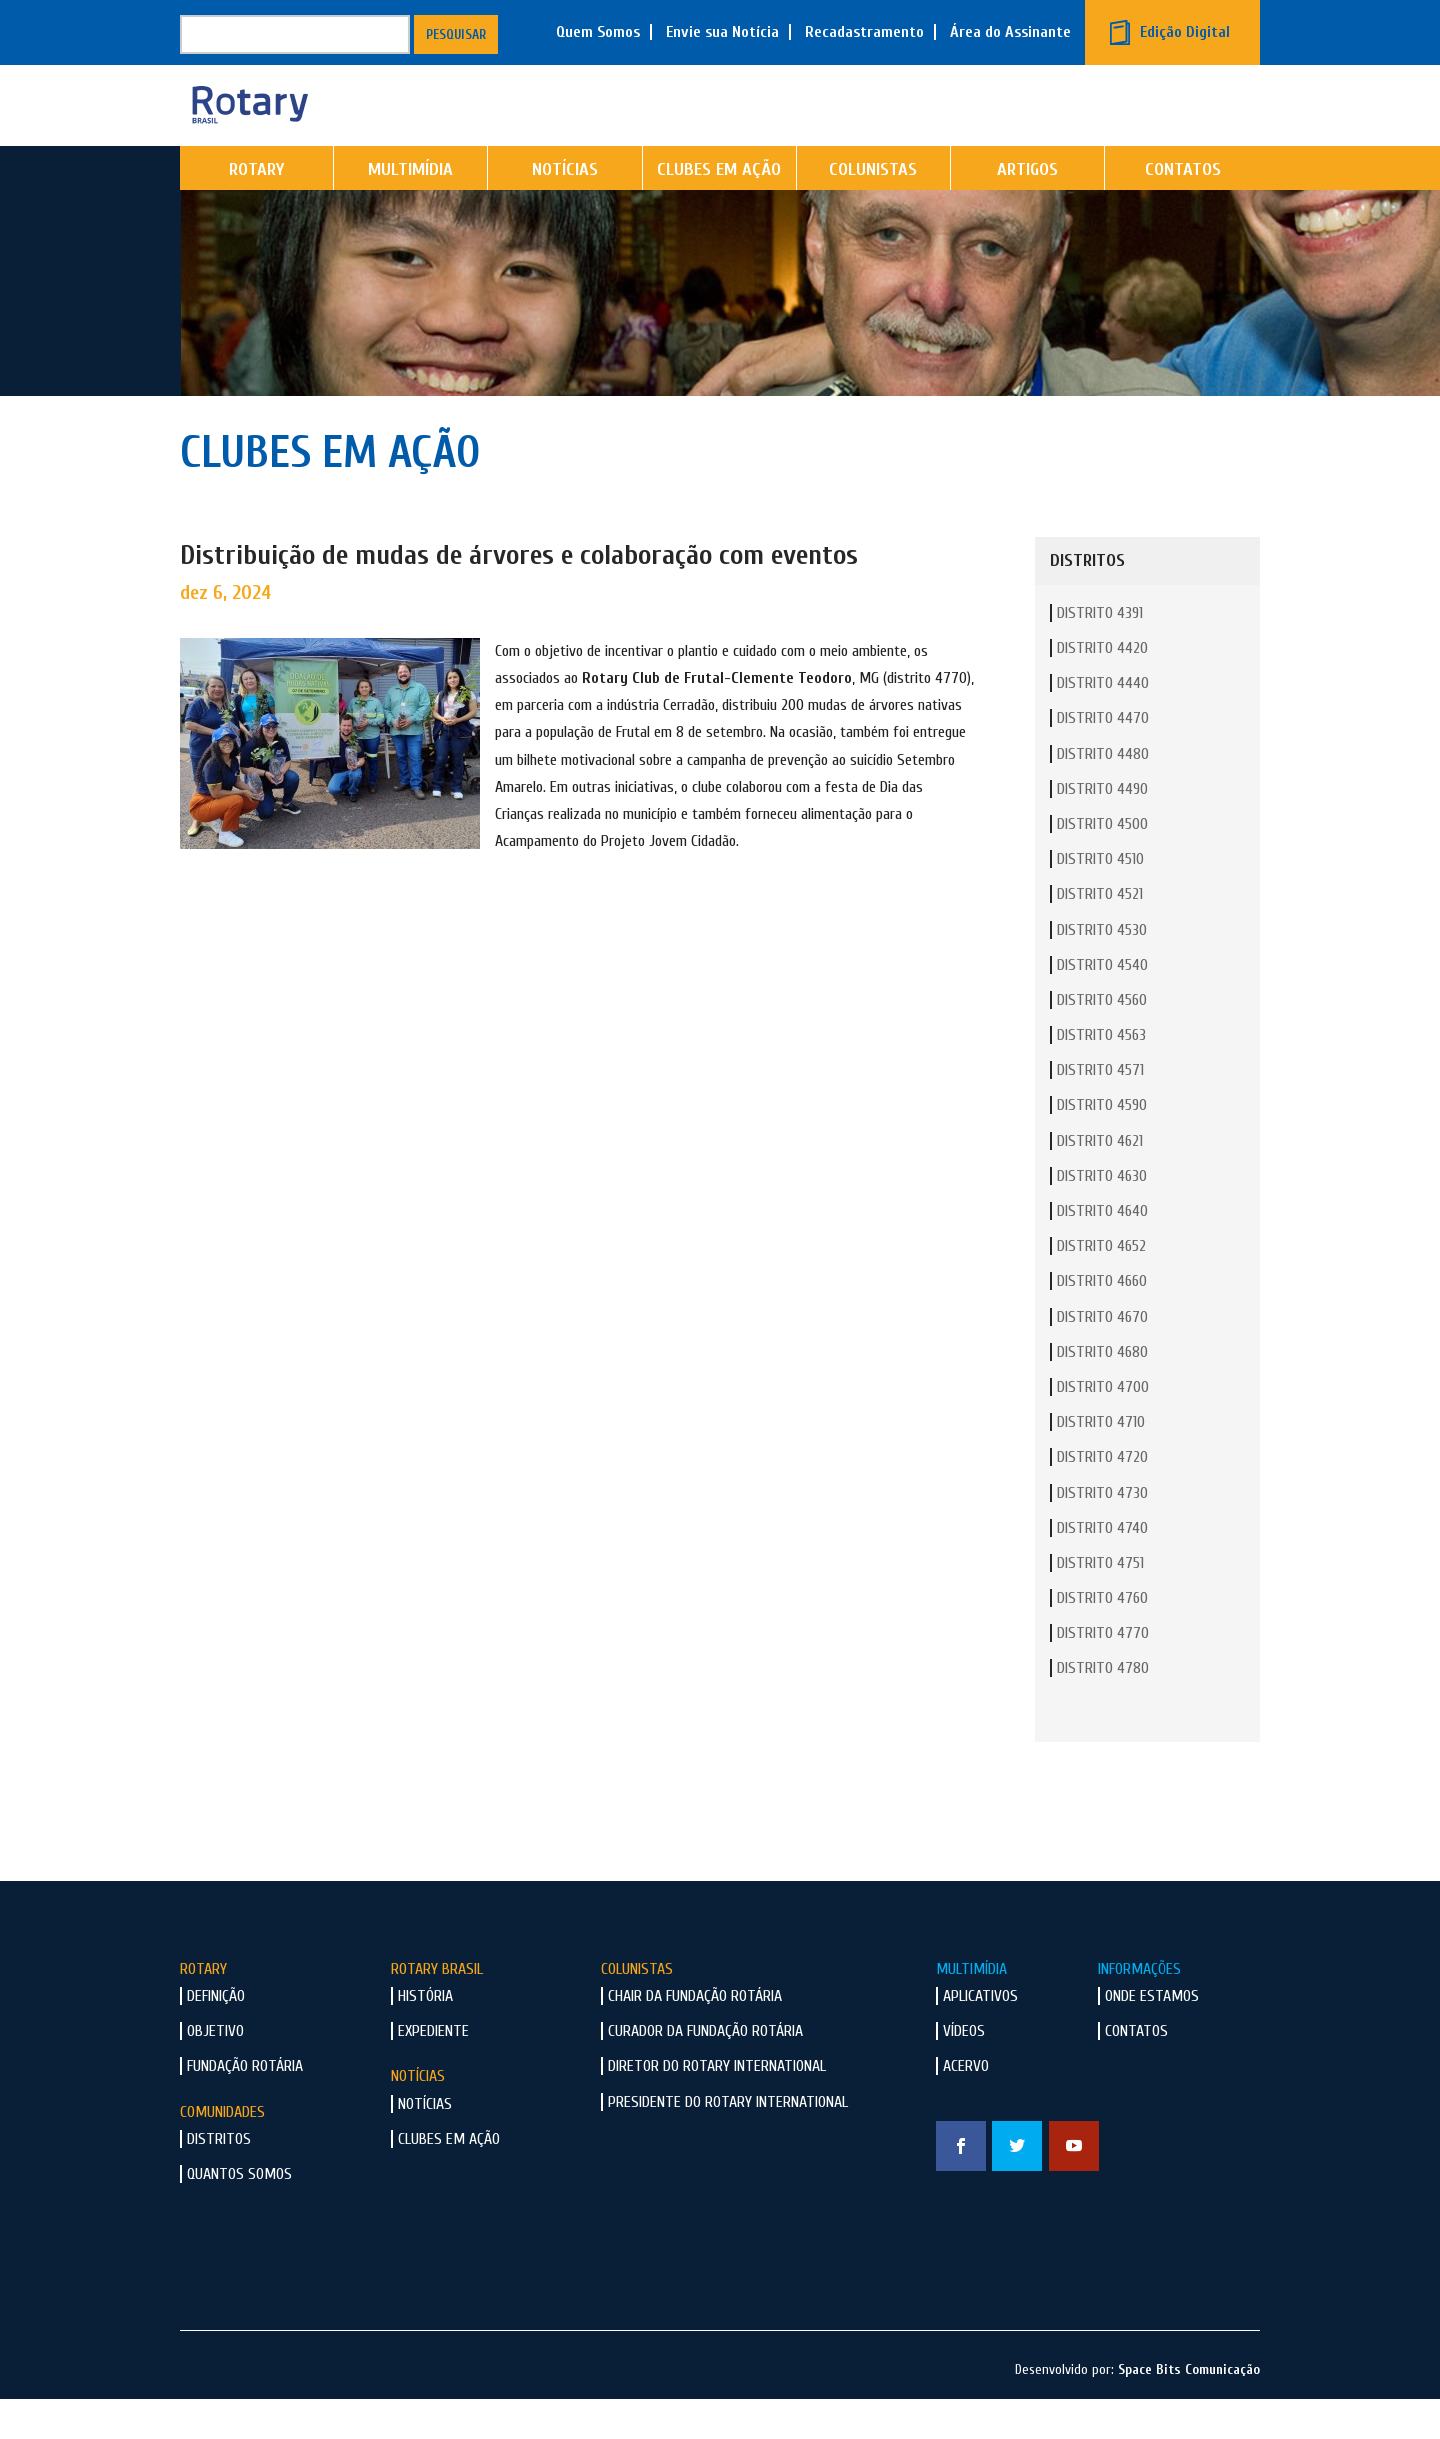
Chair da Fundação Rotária (695, 2037)
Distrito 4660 (1102, 1322)
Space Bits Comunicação (1189, 2410)
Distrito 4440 (1103, 724)
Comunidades (222, 2153)
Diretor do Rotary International (717, 2107)
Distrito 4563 (1101, 1076)
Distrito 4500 (1102, 865)
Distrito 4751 (1100, 1604)
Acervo (966, 2107)
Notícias (565, 210)
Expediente (433, 2072)
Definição (216, 2037)
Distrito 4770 (1103, 1674)
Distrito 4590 (1102, 1146)
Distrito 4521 (1100, 935)
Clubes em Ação (719, 210)
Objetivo (215, 2072)
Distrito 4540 (1102, 1006)
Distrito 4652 (1101, 1287)
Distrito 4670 (1102, 1358)
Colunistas (873, 210)
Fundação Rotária (245, 2107)
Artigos (1027, 210)
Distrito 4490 (1102, 830)
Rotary (256, 210)
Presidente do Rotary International (728, 2143)
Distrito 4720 (1102, 1498)
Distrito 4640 (1102, 1252)
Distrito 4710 (1101, 1463)
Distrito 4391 (1100, 654)
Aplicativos (980, 2037)
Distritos (219, 2180)
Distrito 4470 (1103, 759)
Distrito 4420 (1102, 689)
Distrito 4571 (1100, 1111)
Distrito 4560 (1102, 1041)
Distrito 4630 (1102, 1217)
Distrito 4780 (1103, 1709)
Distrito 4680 (1102, 1393)
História (425, 2037)
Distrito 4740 (1102, 1569)
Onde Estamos (1152, 2037)
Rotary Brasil (437, 2010)
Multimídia (410, 210)
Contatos (1183, 210)
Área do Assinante (1010, 32)
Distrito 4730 (1102, 1534)
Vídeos (964, 2072)
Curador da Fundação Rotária (705, 2072)
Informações (1139, 2010)
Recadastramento (864, 32)
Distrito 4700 (1103, 1428)
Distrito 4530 (1102, 971)
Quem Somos (598, 32)
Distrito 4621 (1100, 1182)
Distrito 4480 (1103, 795)
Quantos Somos (239, 2215)
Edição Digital (1185, 32)
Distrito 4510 (1100, 900)
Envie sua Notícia (722, 32)
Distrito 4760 (1102, 1639)
